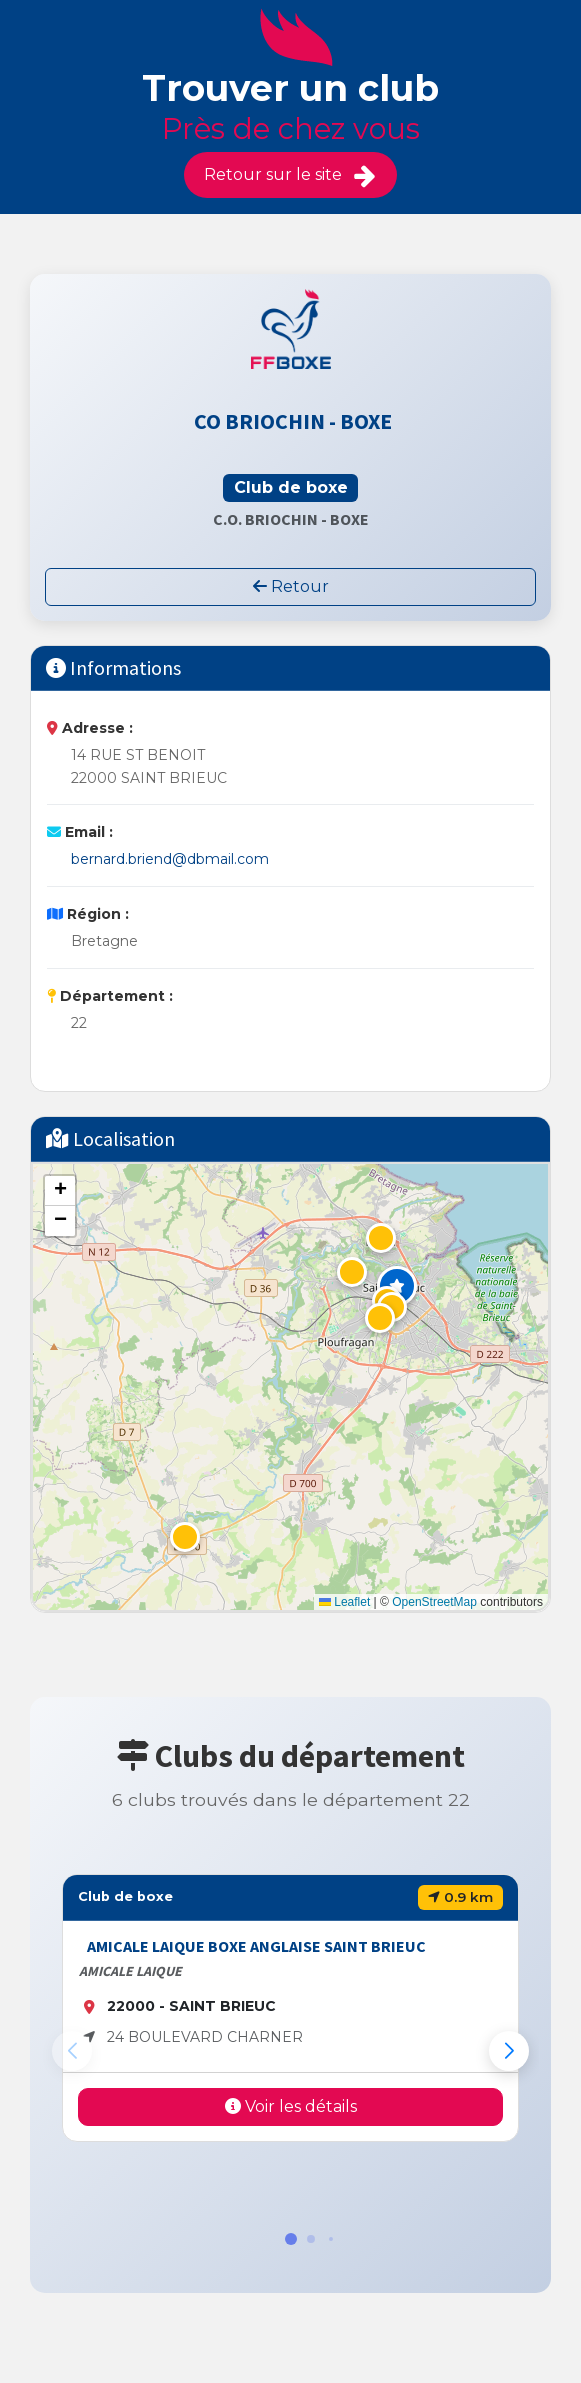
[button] (397, 1286)
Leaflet (344, 1602)
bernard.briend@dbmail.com (170, 859)
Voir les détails (291, 2106)
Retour (291, 586)
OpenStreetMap (434, 1602)
